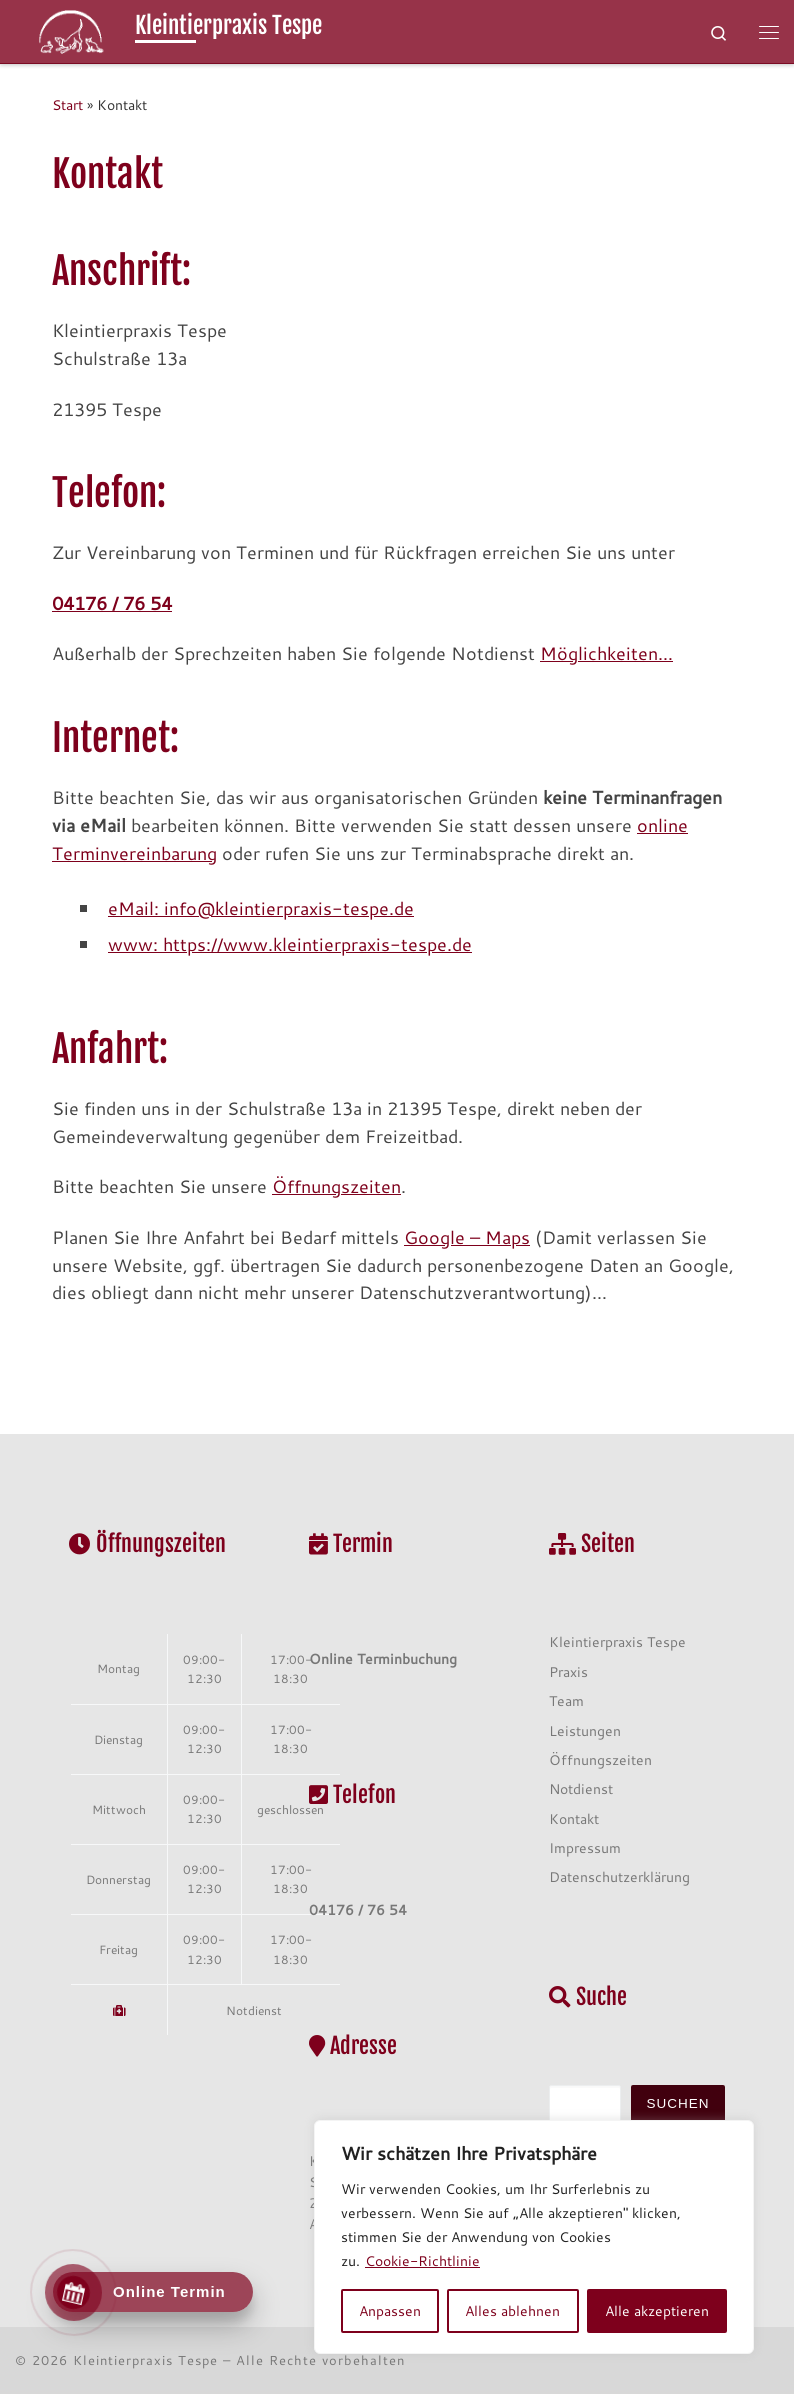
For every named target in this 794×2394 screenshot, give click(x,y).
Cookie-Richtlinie (422, 2261)
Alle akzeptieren (657, 2311)
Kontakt (574, 1818)
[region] (534, 2237)
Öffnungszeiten (336, 1186)
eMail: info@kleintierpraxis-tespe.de (261, 908)
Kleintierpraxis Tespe (617, 1641)
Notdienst (254, 2010)
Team (566, 1700)
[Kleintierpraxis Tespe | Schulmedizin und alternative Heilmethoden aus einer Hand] (71, 30)
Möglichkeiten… (606, 653)
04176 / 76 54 (112, 603)
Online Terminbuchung (383, 1658)
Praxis (568, 1671)
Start (67, 104)
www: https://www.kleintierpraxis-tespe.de (290, 944)
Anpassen (390, 2311)
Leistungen (585, 1730)
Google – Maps (467, 1237)
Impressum (585, 1847)
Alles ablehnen (512, 2311)
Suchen (678, 2103)
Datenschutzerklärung (619, 1876)
